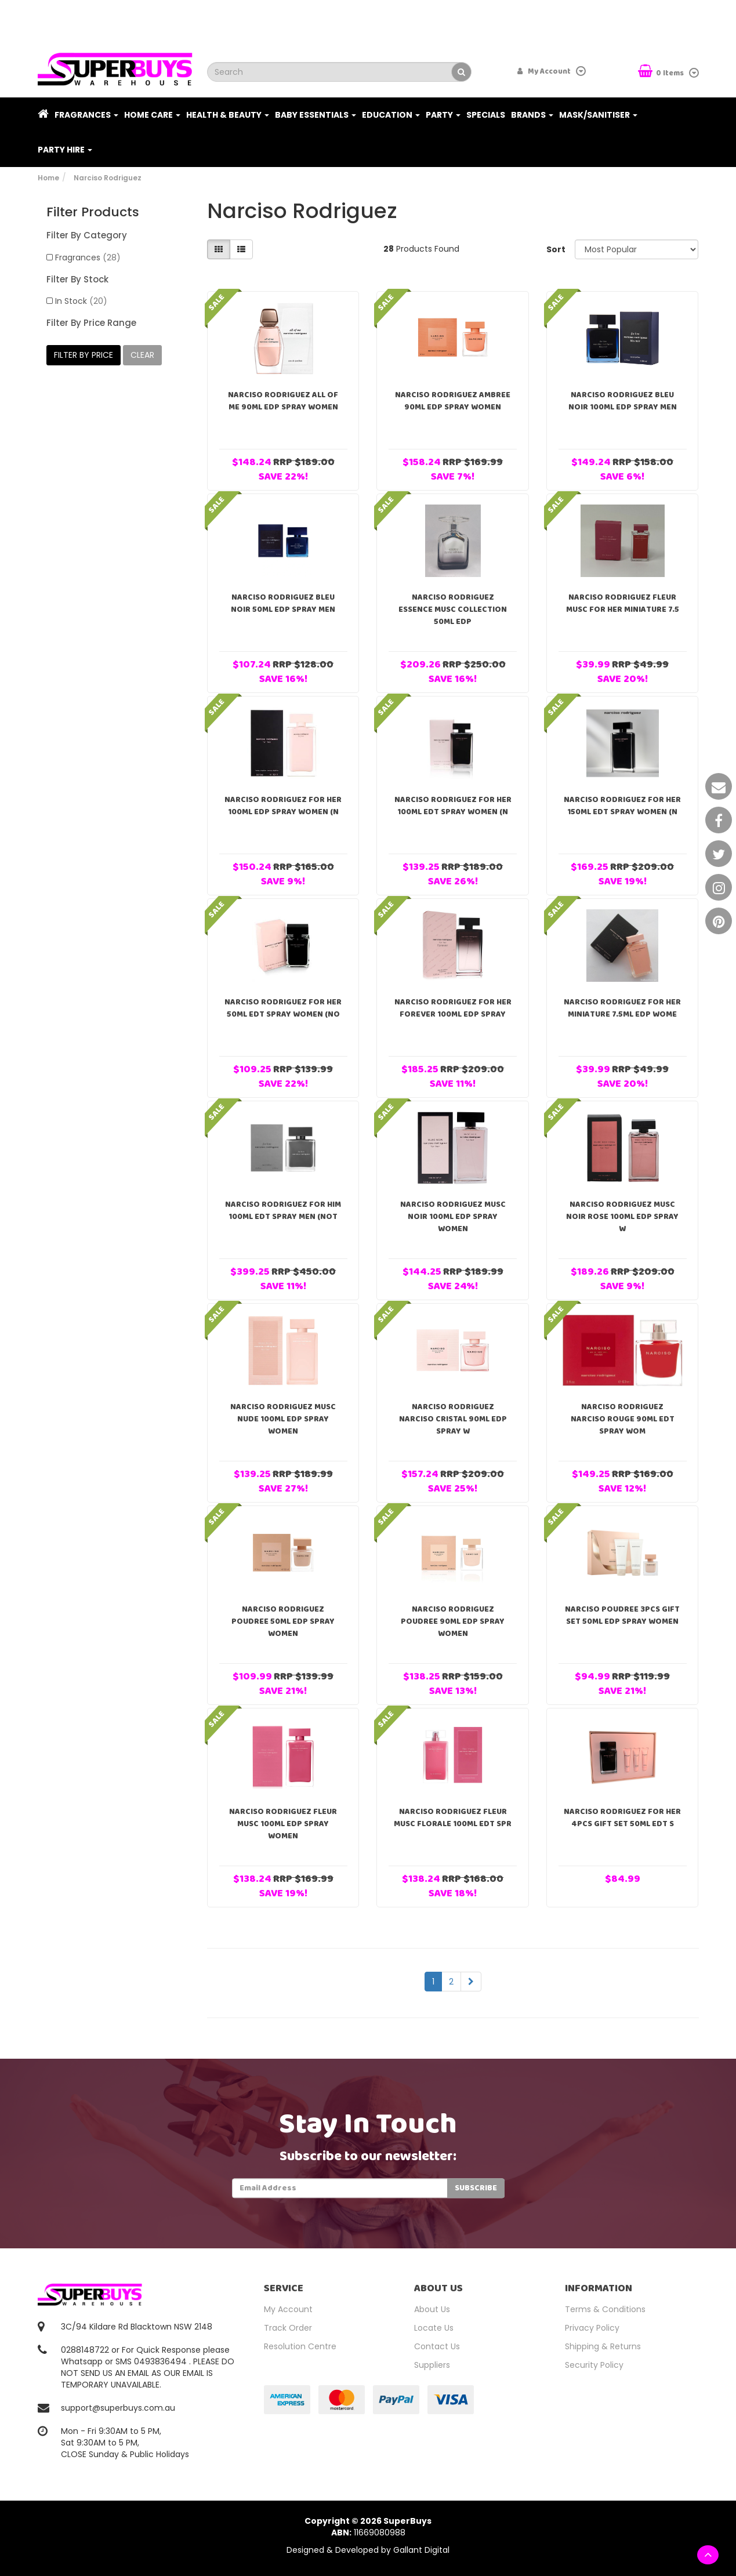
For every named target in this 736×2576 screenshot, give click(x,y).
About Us (432, 2309)
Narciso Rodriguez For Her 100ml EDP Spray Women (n (283, 806)
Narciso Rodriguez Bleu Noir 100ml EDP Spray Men (622, 401)
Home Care (152, 115)
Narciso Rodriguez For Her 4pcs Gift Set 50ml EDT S (622, 1818)
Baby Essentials (315, 115)
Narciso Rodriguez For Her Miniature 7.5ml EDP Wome (622, 1008)
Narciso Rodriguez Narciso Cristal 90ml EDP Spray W (453, 1419)
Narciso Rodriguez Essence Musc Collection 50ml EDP (452, 609)
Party (443, 115)
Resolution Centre (300, 2346)
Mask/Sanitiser (598, 115)
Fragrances (86, 115)
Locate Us (434, 2328)
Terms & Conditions (605, 2309)
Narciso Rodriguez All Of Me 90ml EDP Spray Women (283, 401)
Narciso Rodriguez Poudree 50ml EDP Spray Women (283, 1621)
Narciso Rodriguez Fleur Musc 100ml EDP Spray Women (283, 1824)
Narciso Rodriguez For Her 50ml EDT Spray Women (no (283, 1008)
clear (142, 355)
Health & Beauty (227, 115)
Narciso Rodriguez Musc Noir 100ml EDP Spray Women (453, 1217)
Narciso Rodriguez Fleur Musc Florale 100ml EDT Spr (453, 1818)
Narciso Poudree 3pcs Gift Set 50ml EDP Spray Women (622, 1615)
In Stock (81, 301)
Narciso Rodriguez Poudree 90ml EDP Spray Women (453, 1621)
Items (662, 72)
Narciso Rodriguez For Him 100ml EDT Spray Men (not (283, 1211)
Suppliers (432, 2365)
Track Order (288, 2328)
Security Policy (594, 2365)
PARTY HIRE (65, 149)
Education (391, 115)
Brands (532, 115)
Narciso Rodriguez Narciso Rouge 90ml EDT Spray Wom (623, 1419)
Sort (555, 249)
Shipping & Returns (603, 2346)
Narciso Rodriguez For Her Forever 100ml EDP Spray (453, 1008)
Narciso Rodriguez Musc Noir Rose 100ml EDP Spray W (622, 1217)
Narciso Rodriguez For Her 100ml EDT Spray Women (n (453, 806)
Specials (485, 115)
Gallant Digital (421, 2550)
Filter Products (92, 212)
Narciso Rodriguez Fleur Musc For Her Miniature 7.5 (622, 603)
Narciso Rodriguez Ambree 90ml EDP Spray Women (452, 401)
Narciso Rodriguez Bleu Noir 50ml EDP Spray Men (283, 603)
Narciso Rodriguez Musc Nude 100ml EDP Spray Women (283, 1419)
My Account (288, 2309)
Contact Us (437, 2346)
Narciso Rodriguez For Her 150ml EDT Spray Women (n (622, 806)
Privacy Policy (592, 2328)
